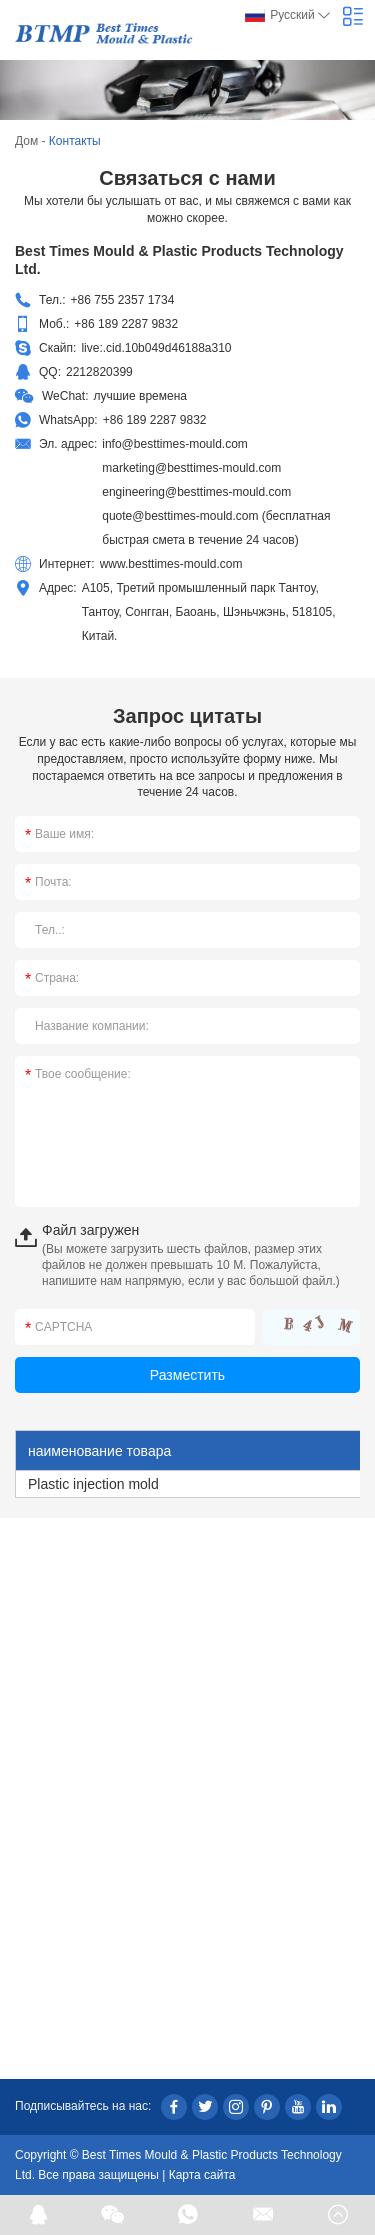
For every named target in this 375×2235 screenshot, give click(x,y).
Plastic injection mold (93, 1484)
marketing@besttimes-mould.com (191, 468)
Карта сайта (202, 2175)
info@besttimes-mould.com (175, 444)
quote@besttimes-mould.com (180, 516)
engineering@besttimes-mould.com (196, 492)
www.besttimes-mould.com (171, 564)
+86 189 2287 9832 (155, 420)
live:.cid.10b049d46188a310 (156, 348)
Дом (26, 141)
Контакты (75, 141)
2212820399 (99, 372)
